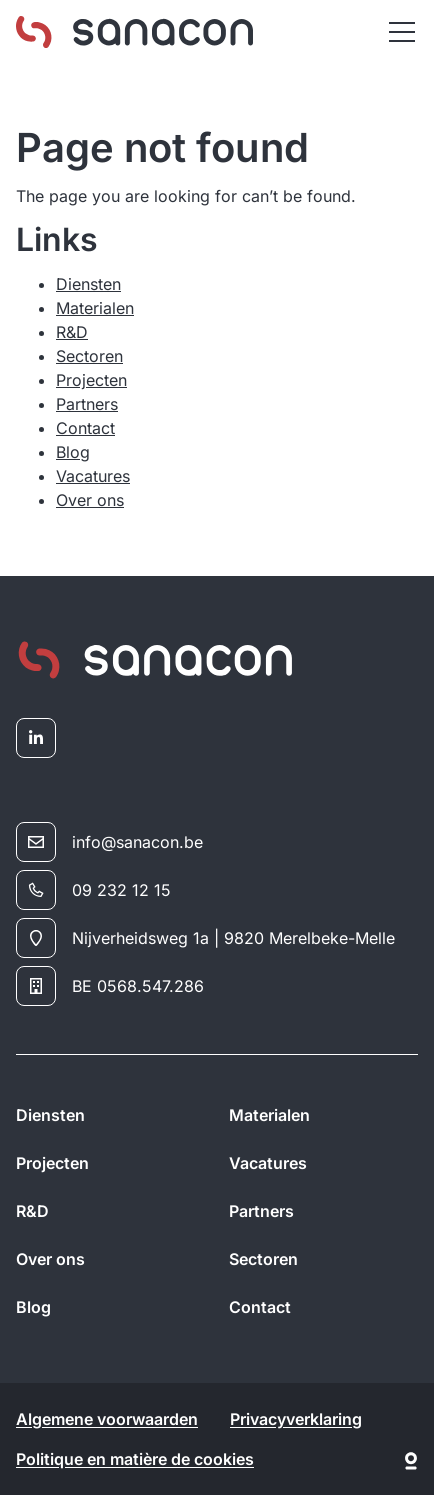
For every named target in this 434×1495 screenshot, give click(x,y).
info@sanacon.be (109, 842)
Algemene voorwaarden (107, 1419)
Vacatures (93, 476)
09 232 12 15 (93, 890)
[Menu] (402, 32)
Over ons (90, 500)
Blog (73, 452)
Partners (87, 404)
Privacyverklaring (296, 1419)
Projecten (91, 380)
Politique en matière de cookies (135, 1459)
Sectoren (89, 356)
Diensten (88, 284)
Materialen (95, 308)
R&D (72, 332)
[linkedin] (36, 738)
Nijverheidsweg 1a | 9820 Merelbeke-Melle (205, 938)
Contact (85, 428)
